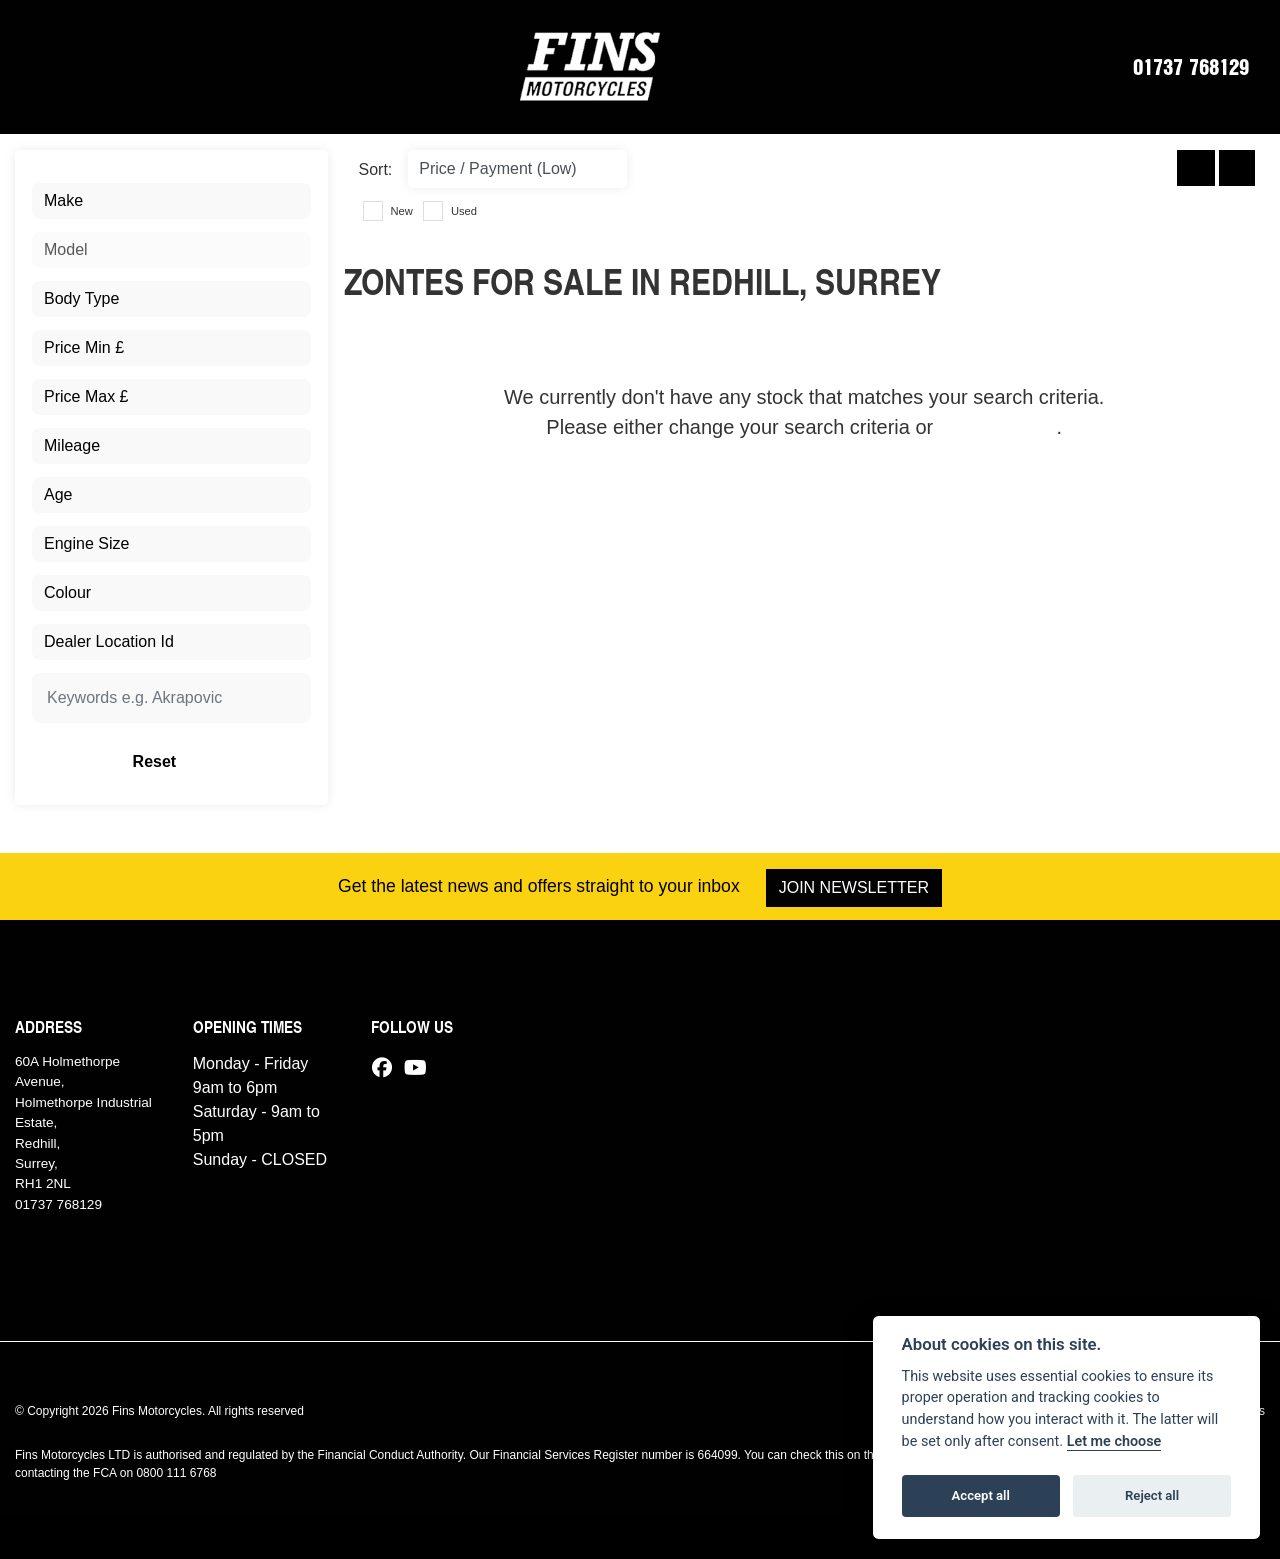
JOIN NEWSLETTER (855, 887)
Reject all (1152, 1495)
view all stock (998, 427)
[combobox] (171, 201)
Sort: (376, 169)
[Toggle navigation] (41, 66)
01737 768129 (1191, 66)
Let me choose (1114, 1441)
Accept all (981, 1495)
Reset (217, 761)
